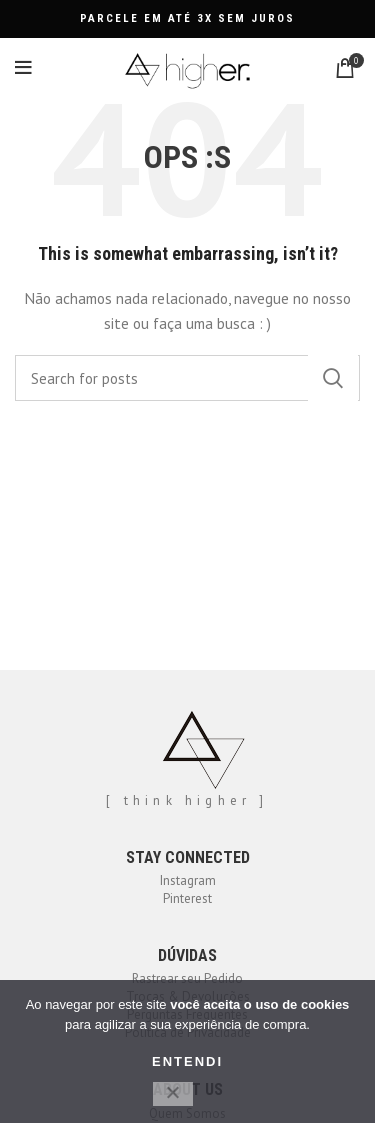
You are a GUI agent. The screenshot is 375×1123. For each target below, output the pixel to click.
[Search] (187, 378)
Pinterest (187, 898)
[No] (173, 1094)
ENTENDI (187, 1061)
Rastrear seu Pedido (187, 978)
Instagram (188, 880)
